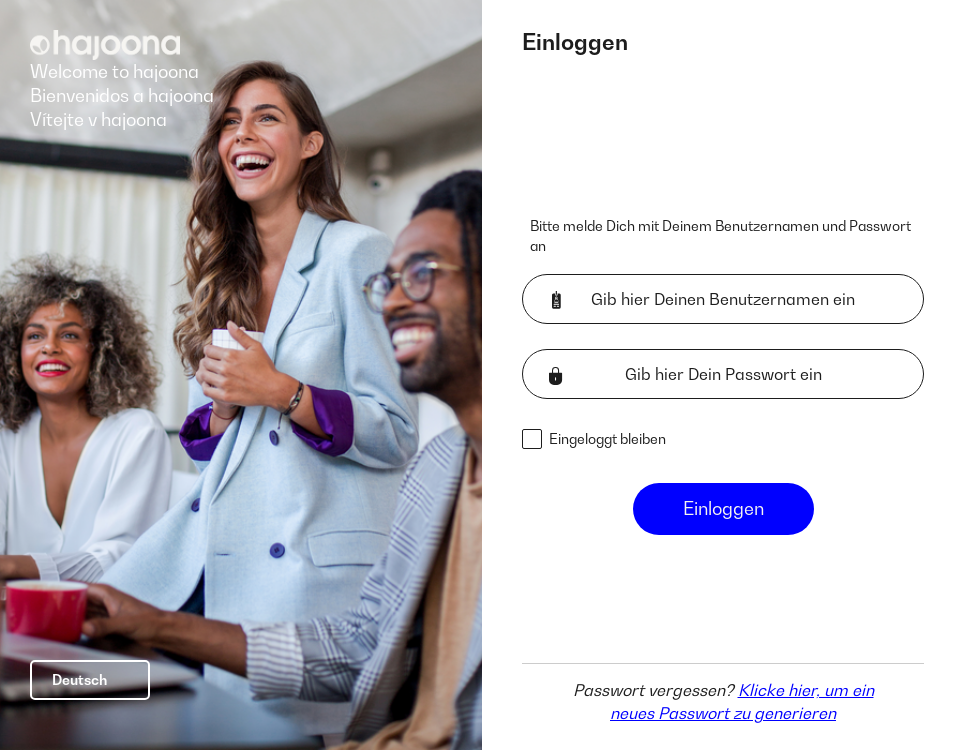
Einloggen (723, 508)
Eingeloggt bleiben (607, 438)
